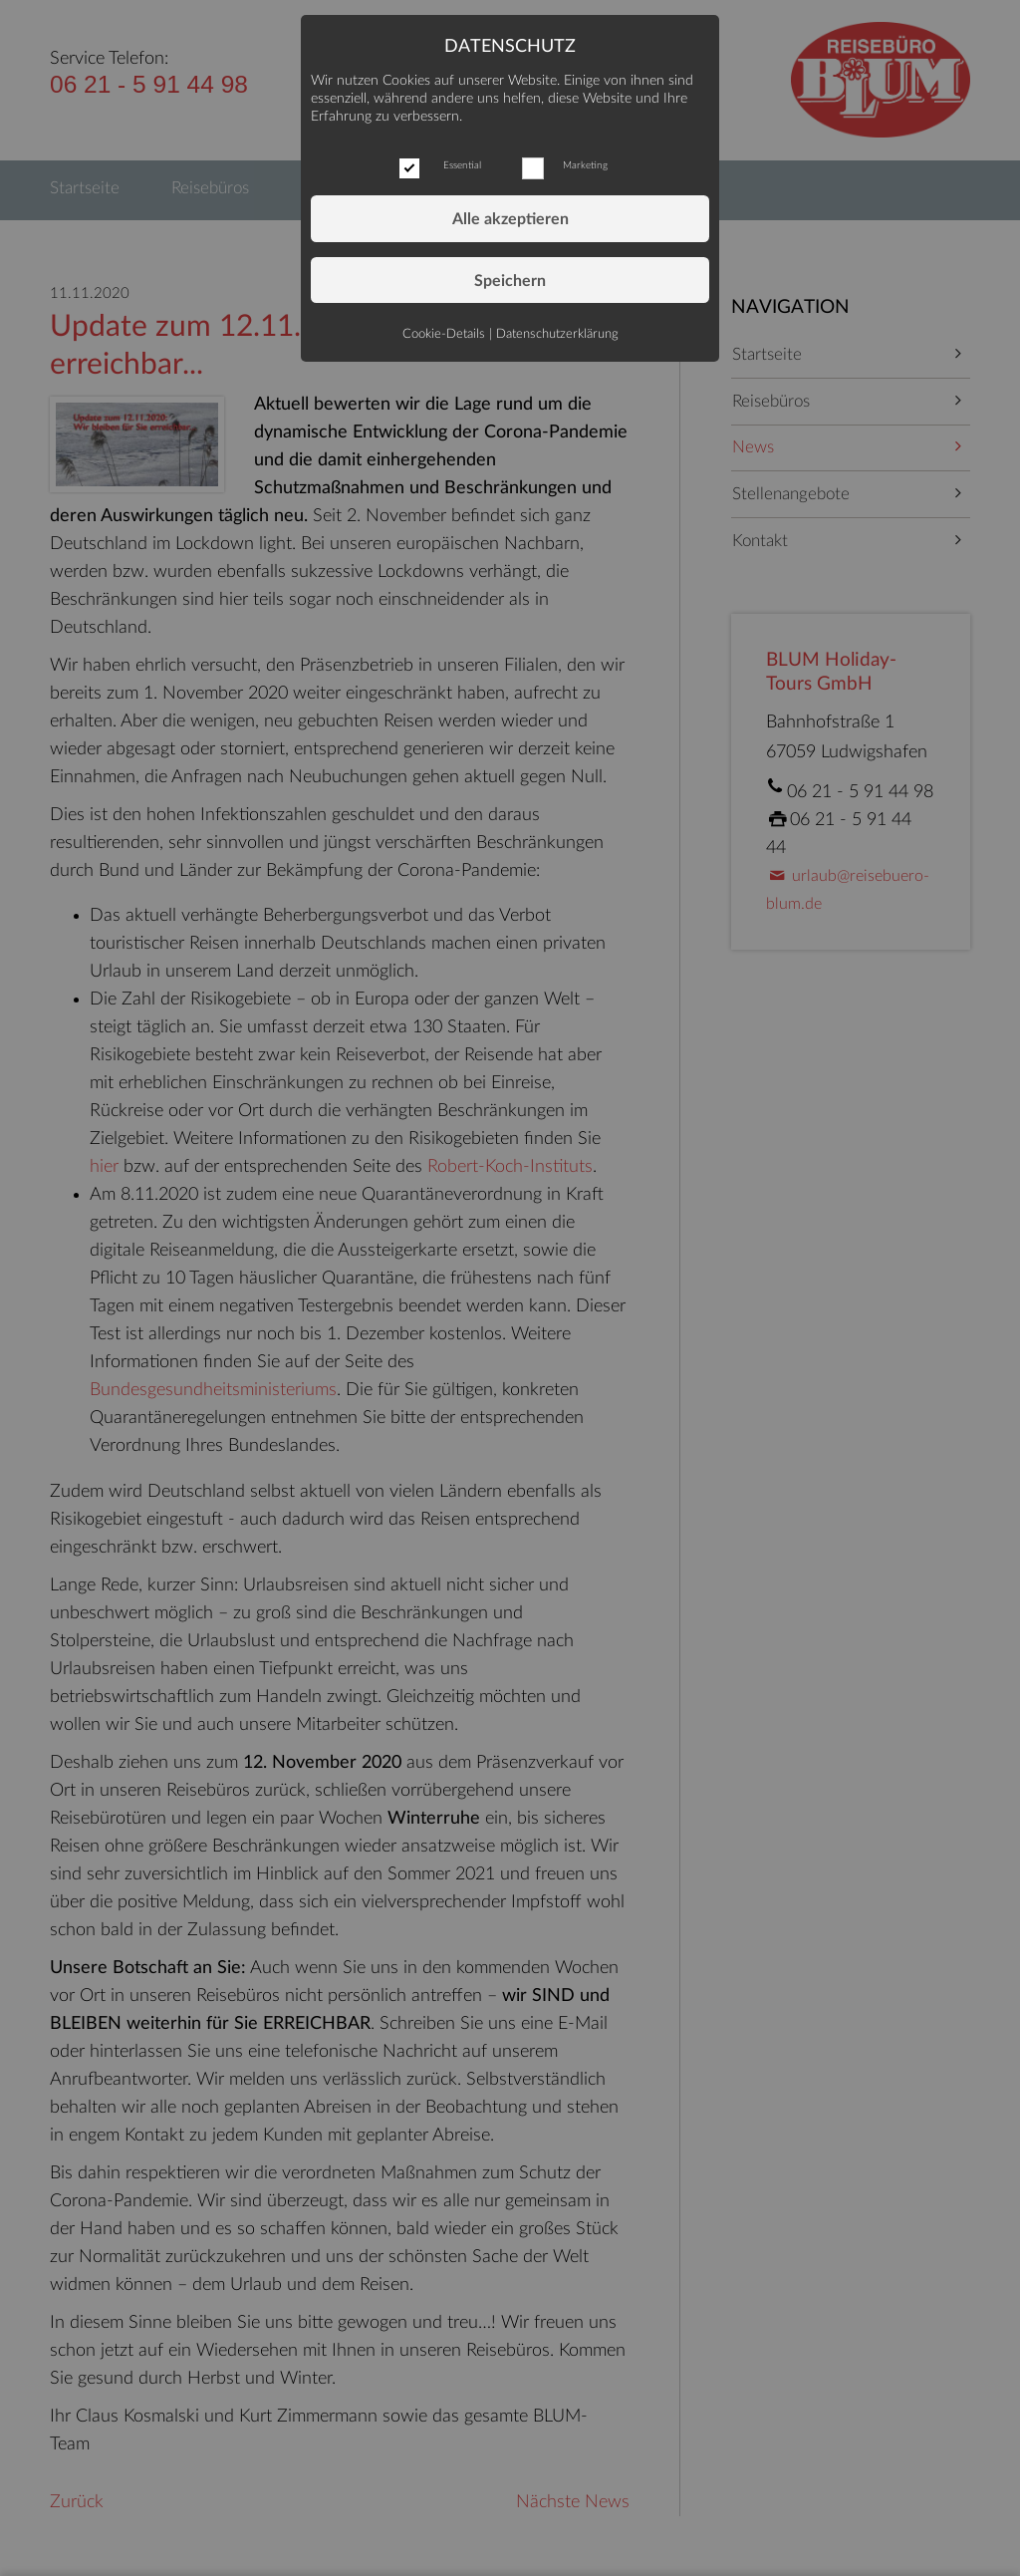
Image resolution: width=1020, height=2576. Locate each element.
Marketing (585, 165)
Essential (462, 165)
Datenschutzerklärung (557, 334)
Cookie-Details (443, 334)
